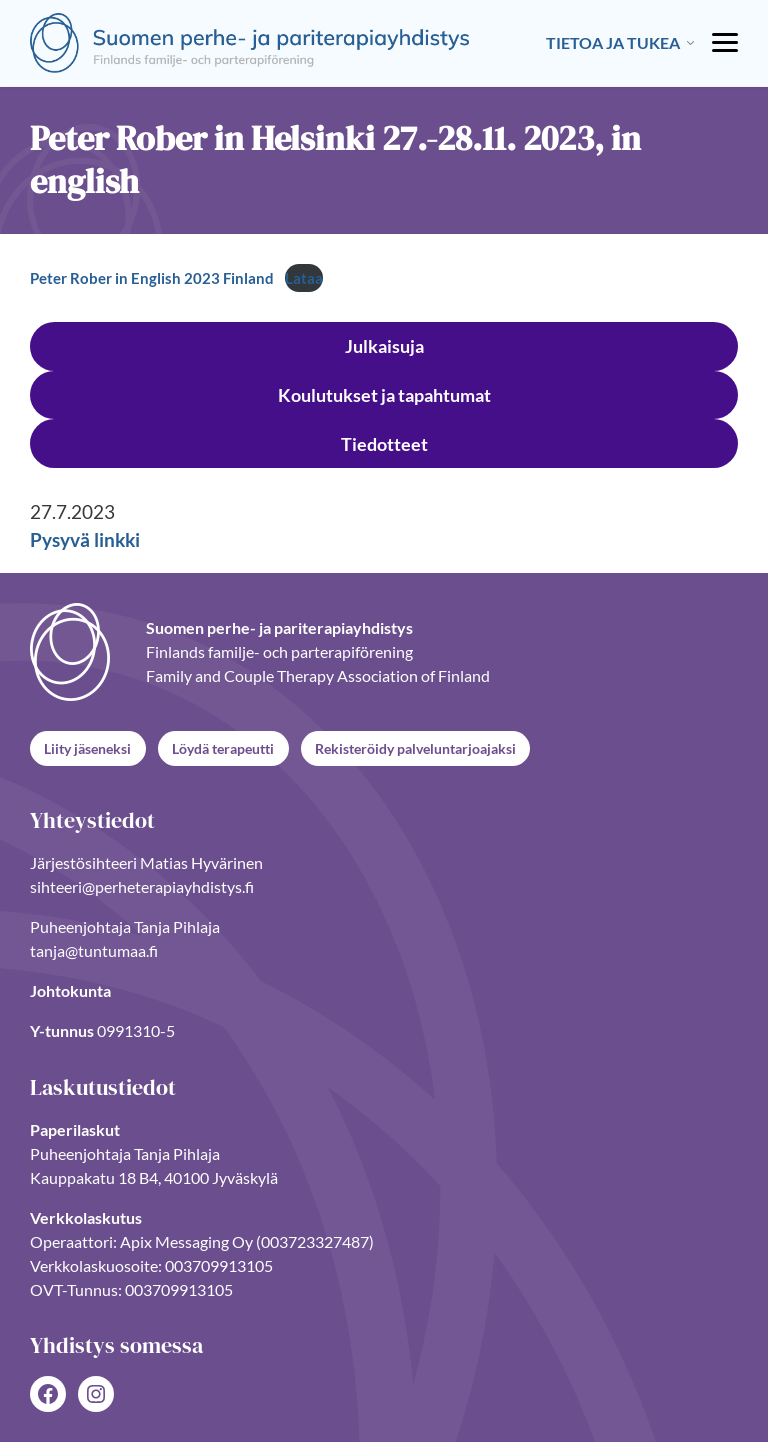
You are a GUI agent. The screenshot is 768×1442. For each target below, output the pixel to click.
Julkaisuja (384, 346)
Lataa (304, 278)
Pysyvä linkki (85, 540)
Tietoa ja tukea (613, 42)
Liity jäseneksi (87, 747)
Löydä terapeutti (223, 747)
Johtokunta (70, 990)
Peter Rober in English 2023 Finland (152, 278)
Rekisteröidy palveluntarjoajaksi (415, 747)
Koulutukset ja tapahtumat (384, 395)
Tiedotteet (384, 444)
